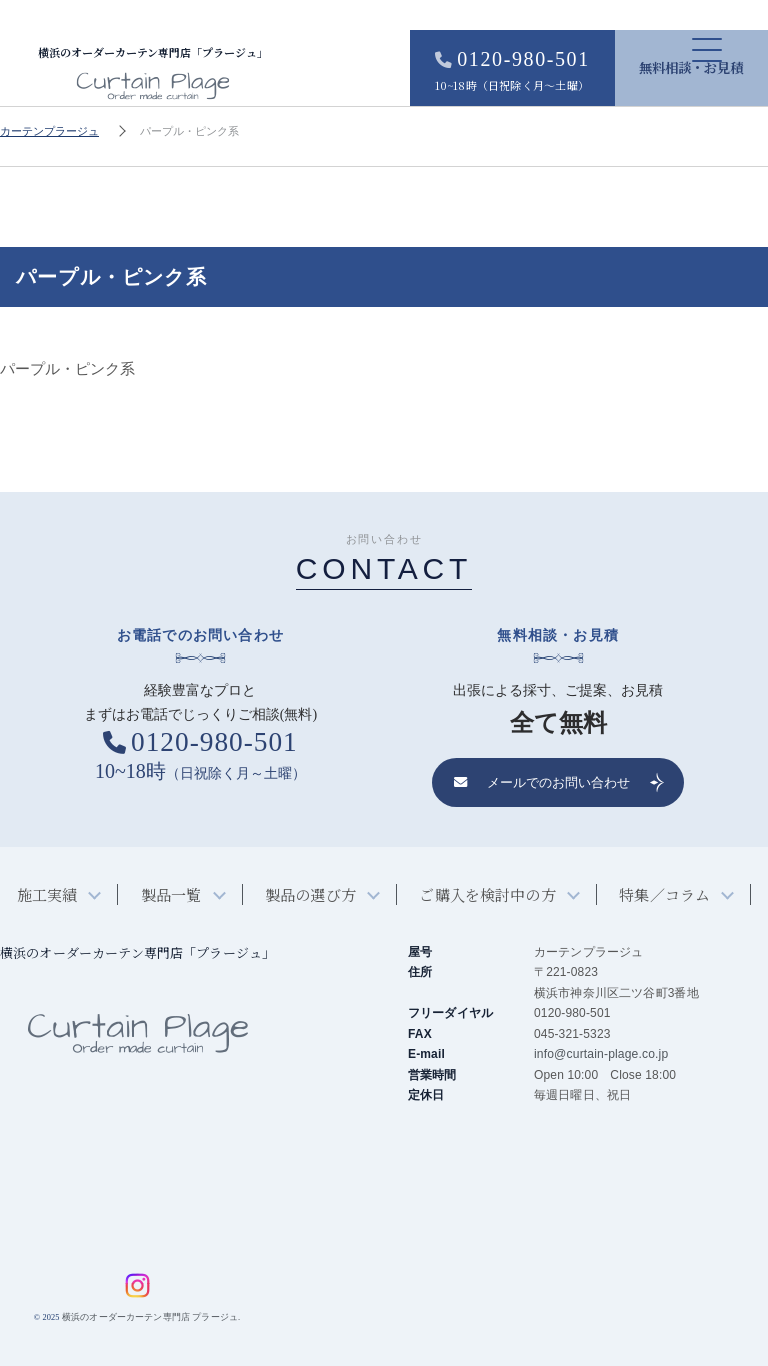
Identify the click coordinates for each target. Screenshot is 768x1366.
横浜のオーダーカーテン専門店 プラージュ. (150, 1318)
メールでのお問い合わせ (542, 783)
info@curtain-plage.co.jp (600, 1055)
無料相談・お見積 (688, 67)
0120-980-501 (502, 71)
